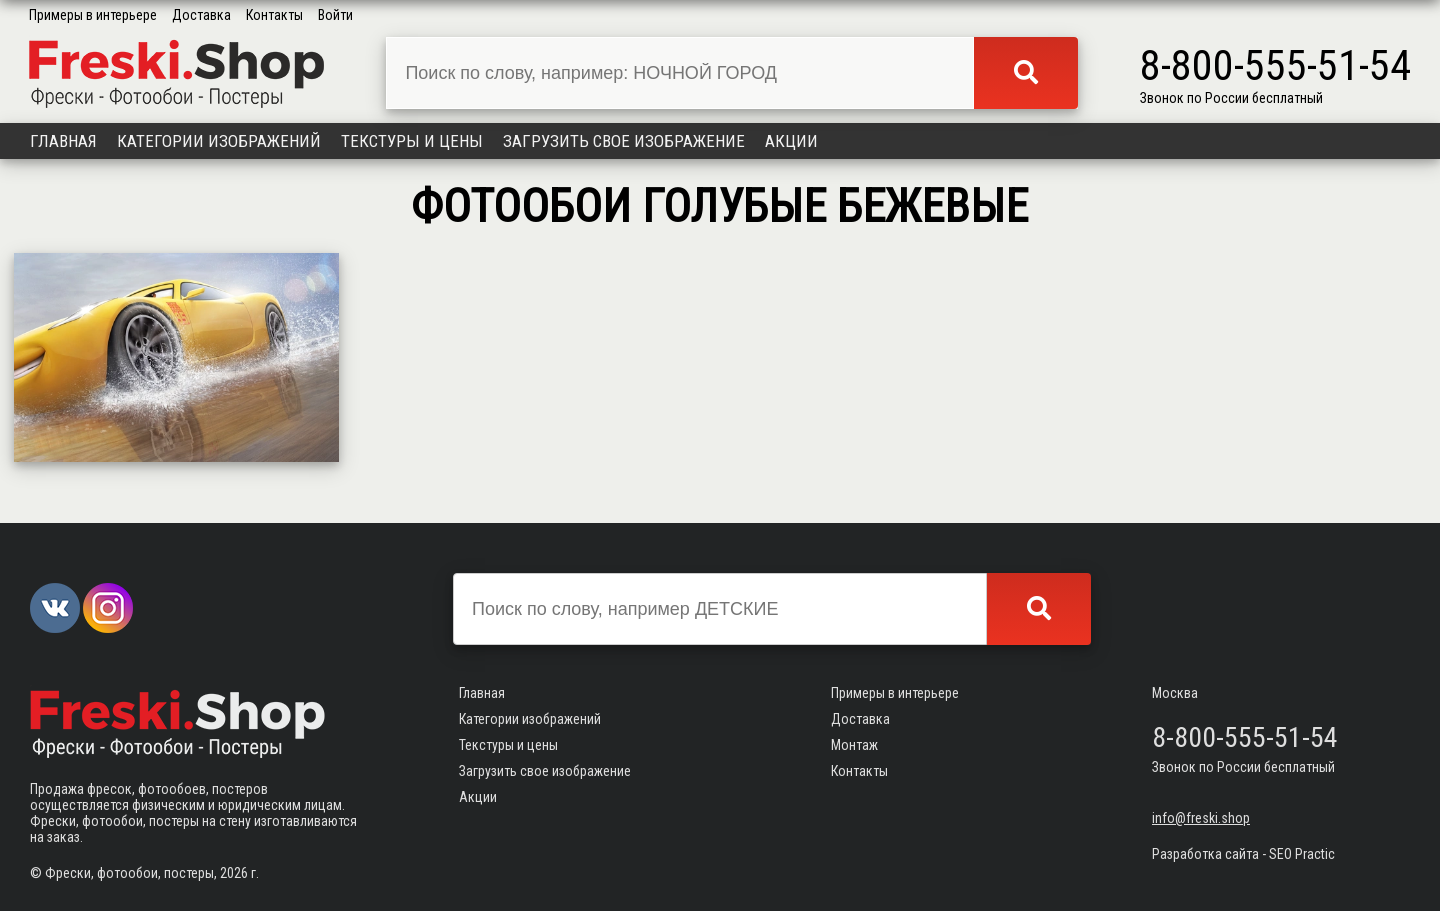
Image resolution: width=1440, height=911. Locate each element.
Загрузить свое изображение (624, 141)
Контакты (274, 15)
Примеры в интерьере (93, 15)
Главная (63, 141)
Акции (791, 141)
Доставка (201, 15)
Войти (335, 15)
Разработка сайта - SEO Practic (1243, 854)
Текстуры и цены (412, 141)
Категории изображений (219, 141)
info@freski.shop (1201, 818)
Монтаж (854, 745)
